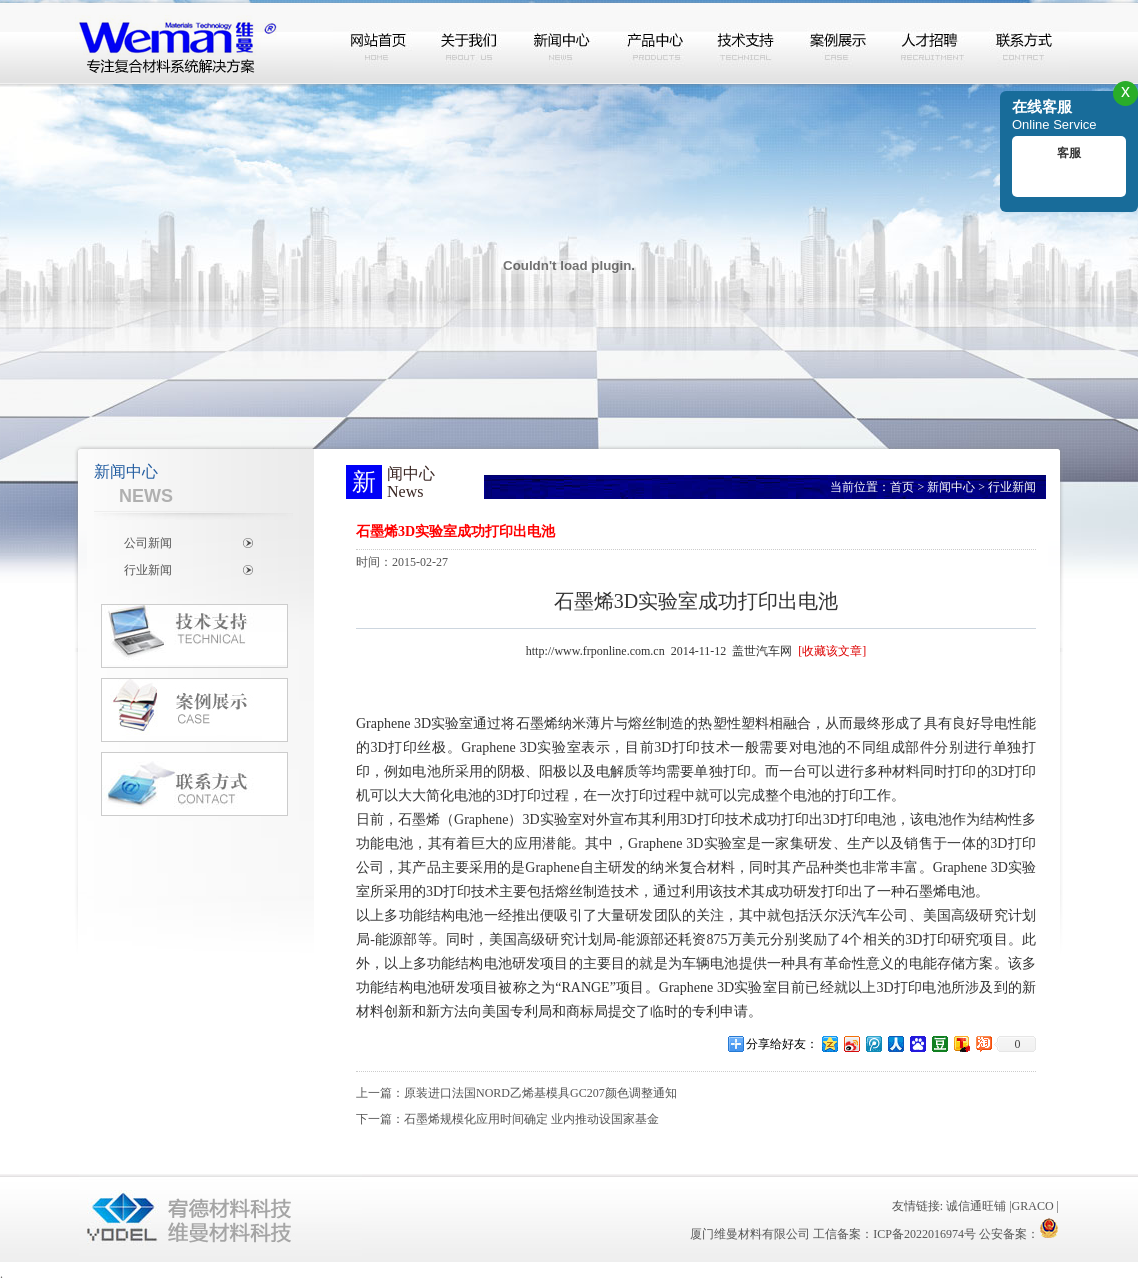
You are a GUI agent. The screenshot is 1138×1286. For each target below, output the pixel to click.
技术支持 (747, 43)
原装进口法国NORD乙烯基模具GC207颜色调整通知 (540, 1093)
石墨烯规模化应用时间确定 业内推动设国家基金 (531, 1119)
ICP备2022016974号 (924, 1234)
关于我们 (471, 43)
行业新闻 (148, 570)
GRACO (1033, 1206)
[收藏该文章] (832, 651)
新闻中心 (563, 43)
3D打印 (394, 747)
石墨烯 (537, 723)
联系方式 (1023, 43)
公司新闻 (148, 543)
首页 (902, 487)
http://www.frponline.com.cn (595, 651)
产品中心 (655, 43)
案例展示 (839, 43)
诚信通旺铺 (976, 1206)
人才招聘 (931, 43)
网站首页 (379, 43)
